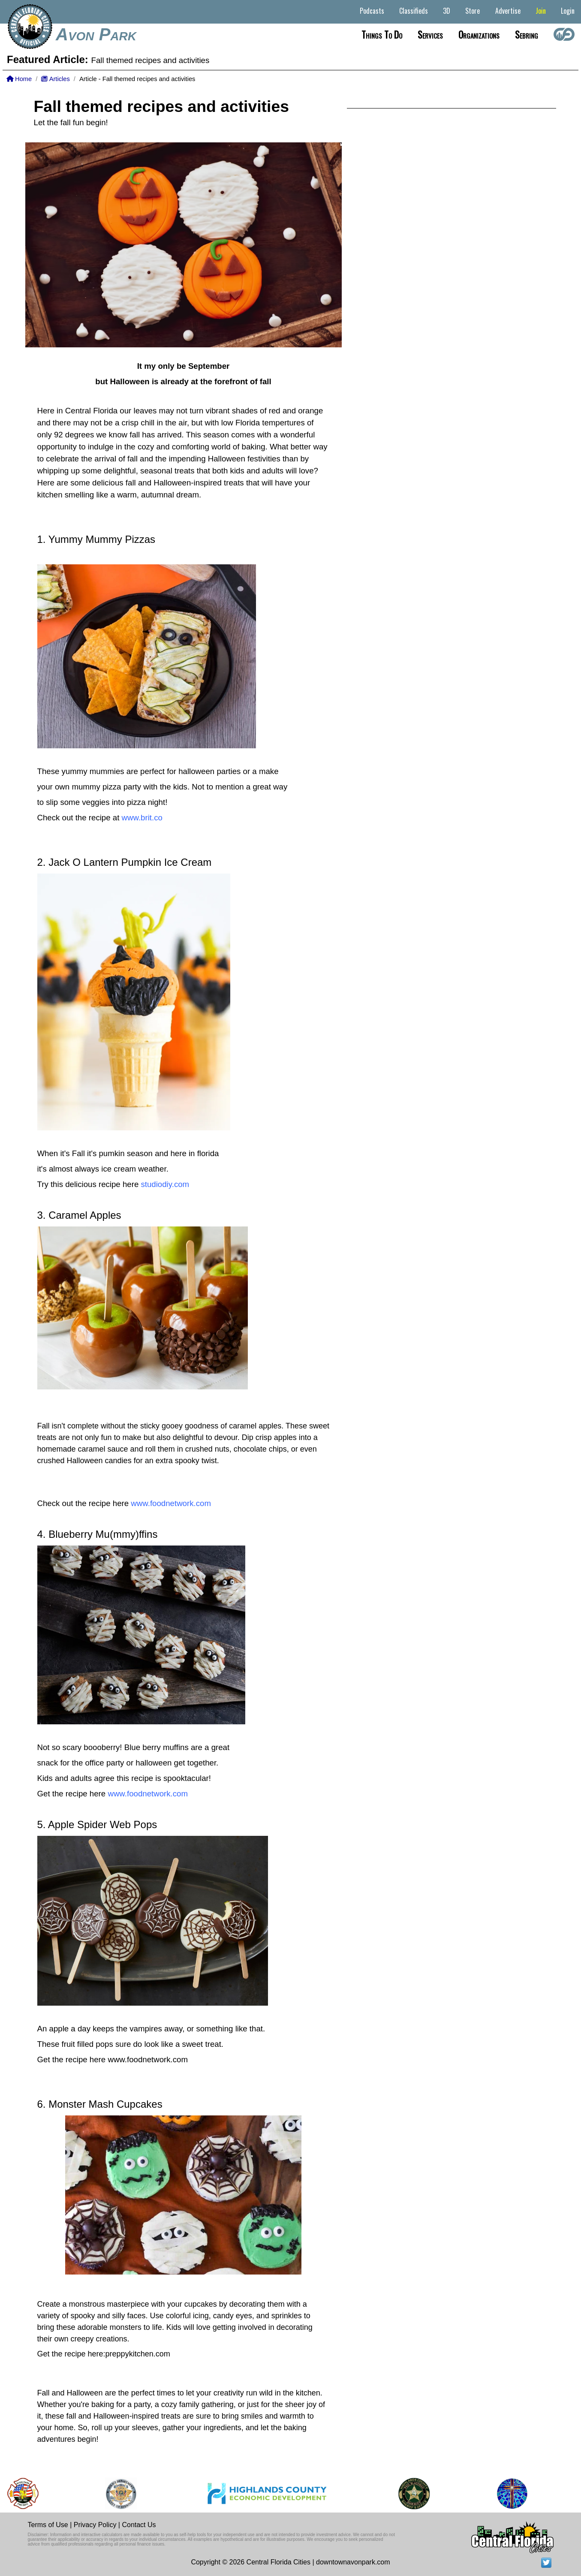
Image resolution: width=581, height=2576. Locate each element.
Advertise (508, 11)
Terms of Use (48, 2524)
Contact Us (139, 2524)
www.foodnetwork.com (171, 1503)
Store (472, 11)
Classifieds (413, 11)
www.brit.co (142, 817)
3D (446, 11)
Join (541, 11)
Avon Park (96, 34)
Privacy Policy (95, 2524)
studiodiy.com (165, 1184)
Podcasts (372, 11)
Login (568, 11)
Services (430, 34)
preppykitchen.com (137, 2354)
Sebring (526, 34)
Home (19, 78)
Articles (55, 78)
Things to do (381, 34)
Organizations (479, 34)
